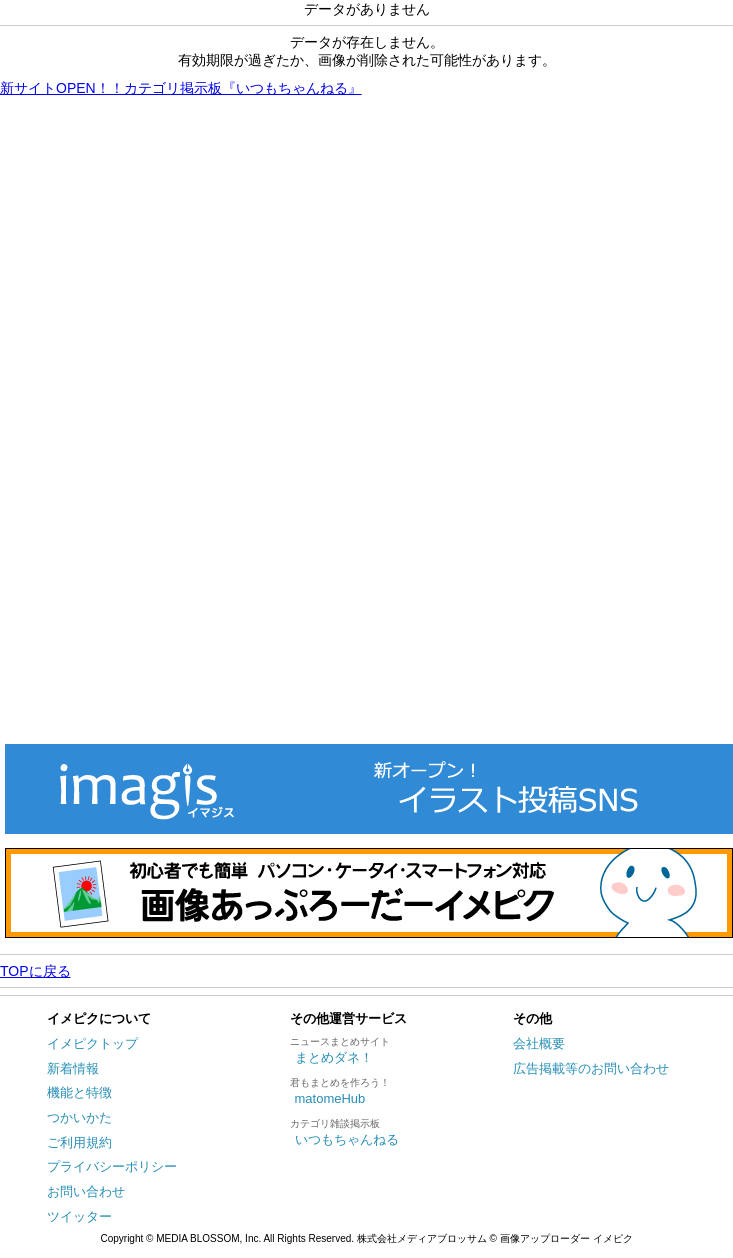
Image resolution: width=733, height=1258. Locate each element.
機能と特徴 (79, 1092)
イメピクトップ (92, 1043)
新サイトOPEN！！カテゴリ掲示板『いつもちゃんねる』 (181, 88)
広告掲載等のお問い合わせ (591, 1068)
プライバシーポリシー (112, 1166)
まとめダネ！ (334, 1057)
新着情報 (73, 1068)
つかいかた (79, 1117)
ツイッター (79, 1216)
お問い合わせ (86, 1191)
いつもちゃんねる (347, 1139)
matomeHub (330, 1098)
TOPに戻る (35, 971)
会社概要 (539, 1043)
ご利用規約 (79, 1142)
